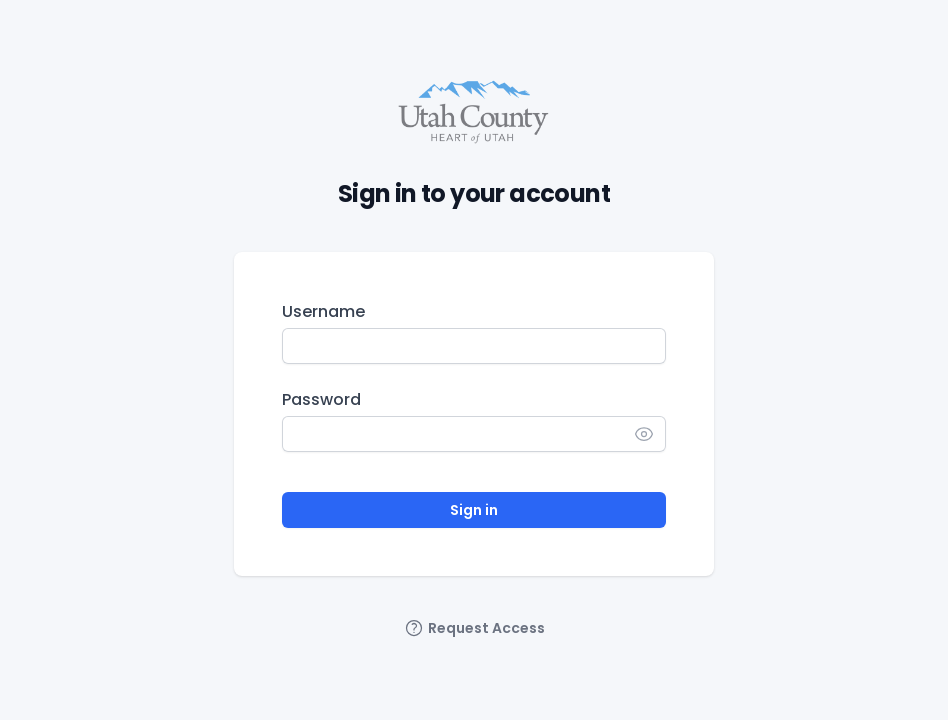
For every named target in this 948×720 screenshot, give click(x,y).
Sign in (474, 510)
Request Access (474, 628)
